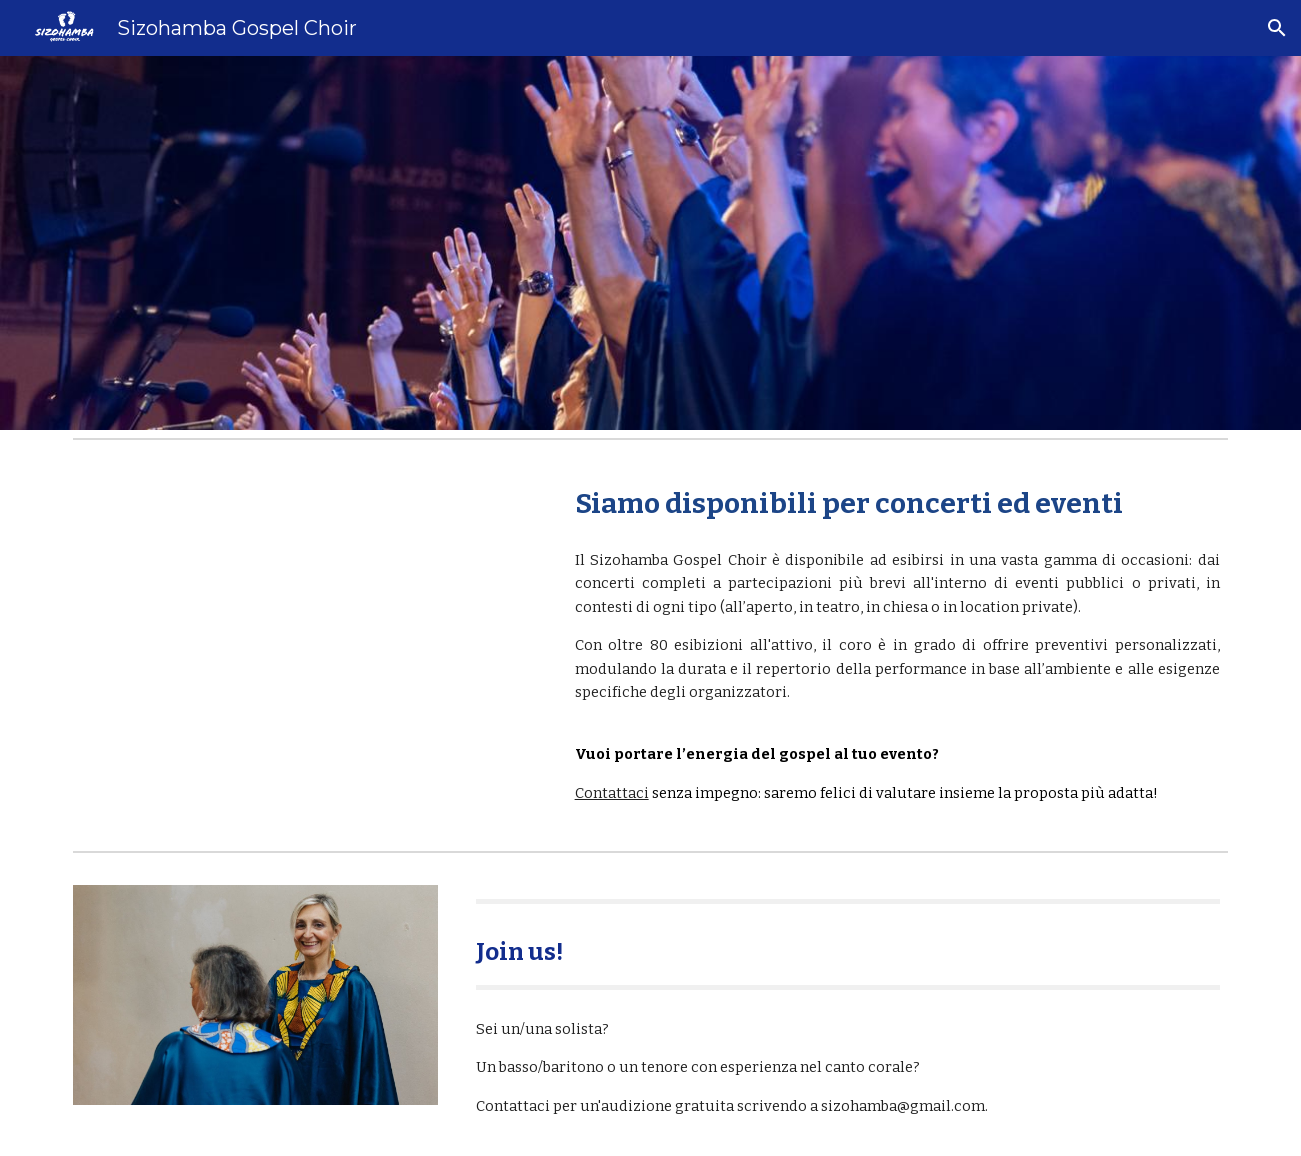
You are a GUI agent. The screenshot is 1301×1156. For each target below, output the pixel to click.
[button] (1277, 28)
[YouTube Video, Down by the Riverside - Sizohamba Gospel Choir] (305, 602)
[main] (897, 503)
